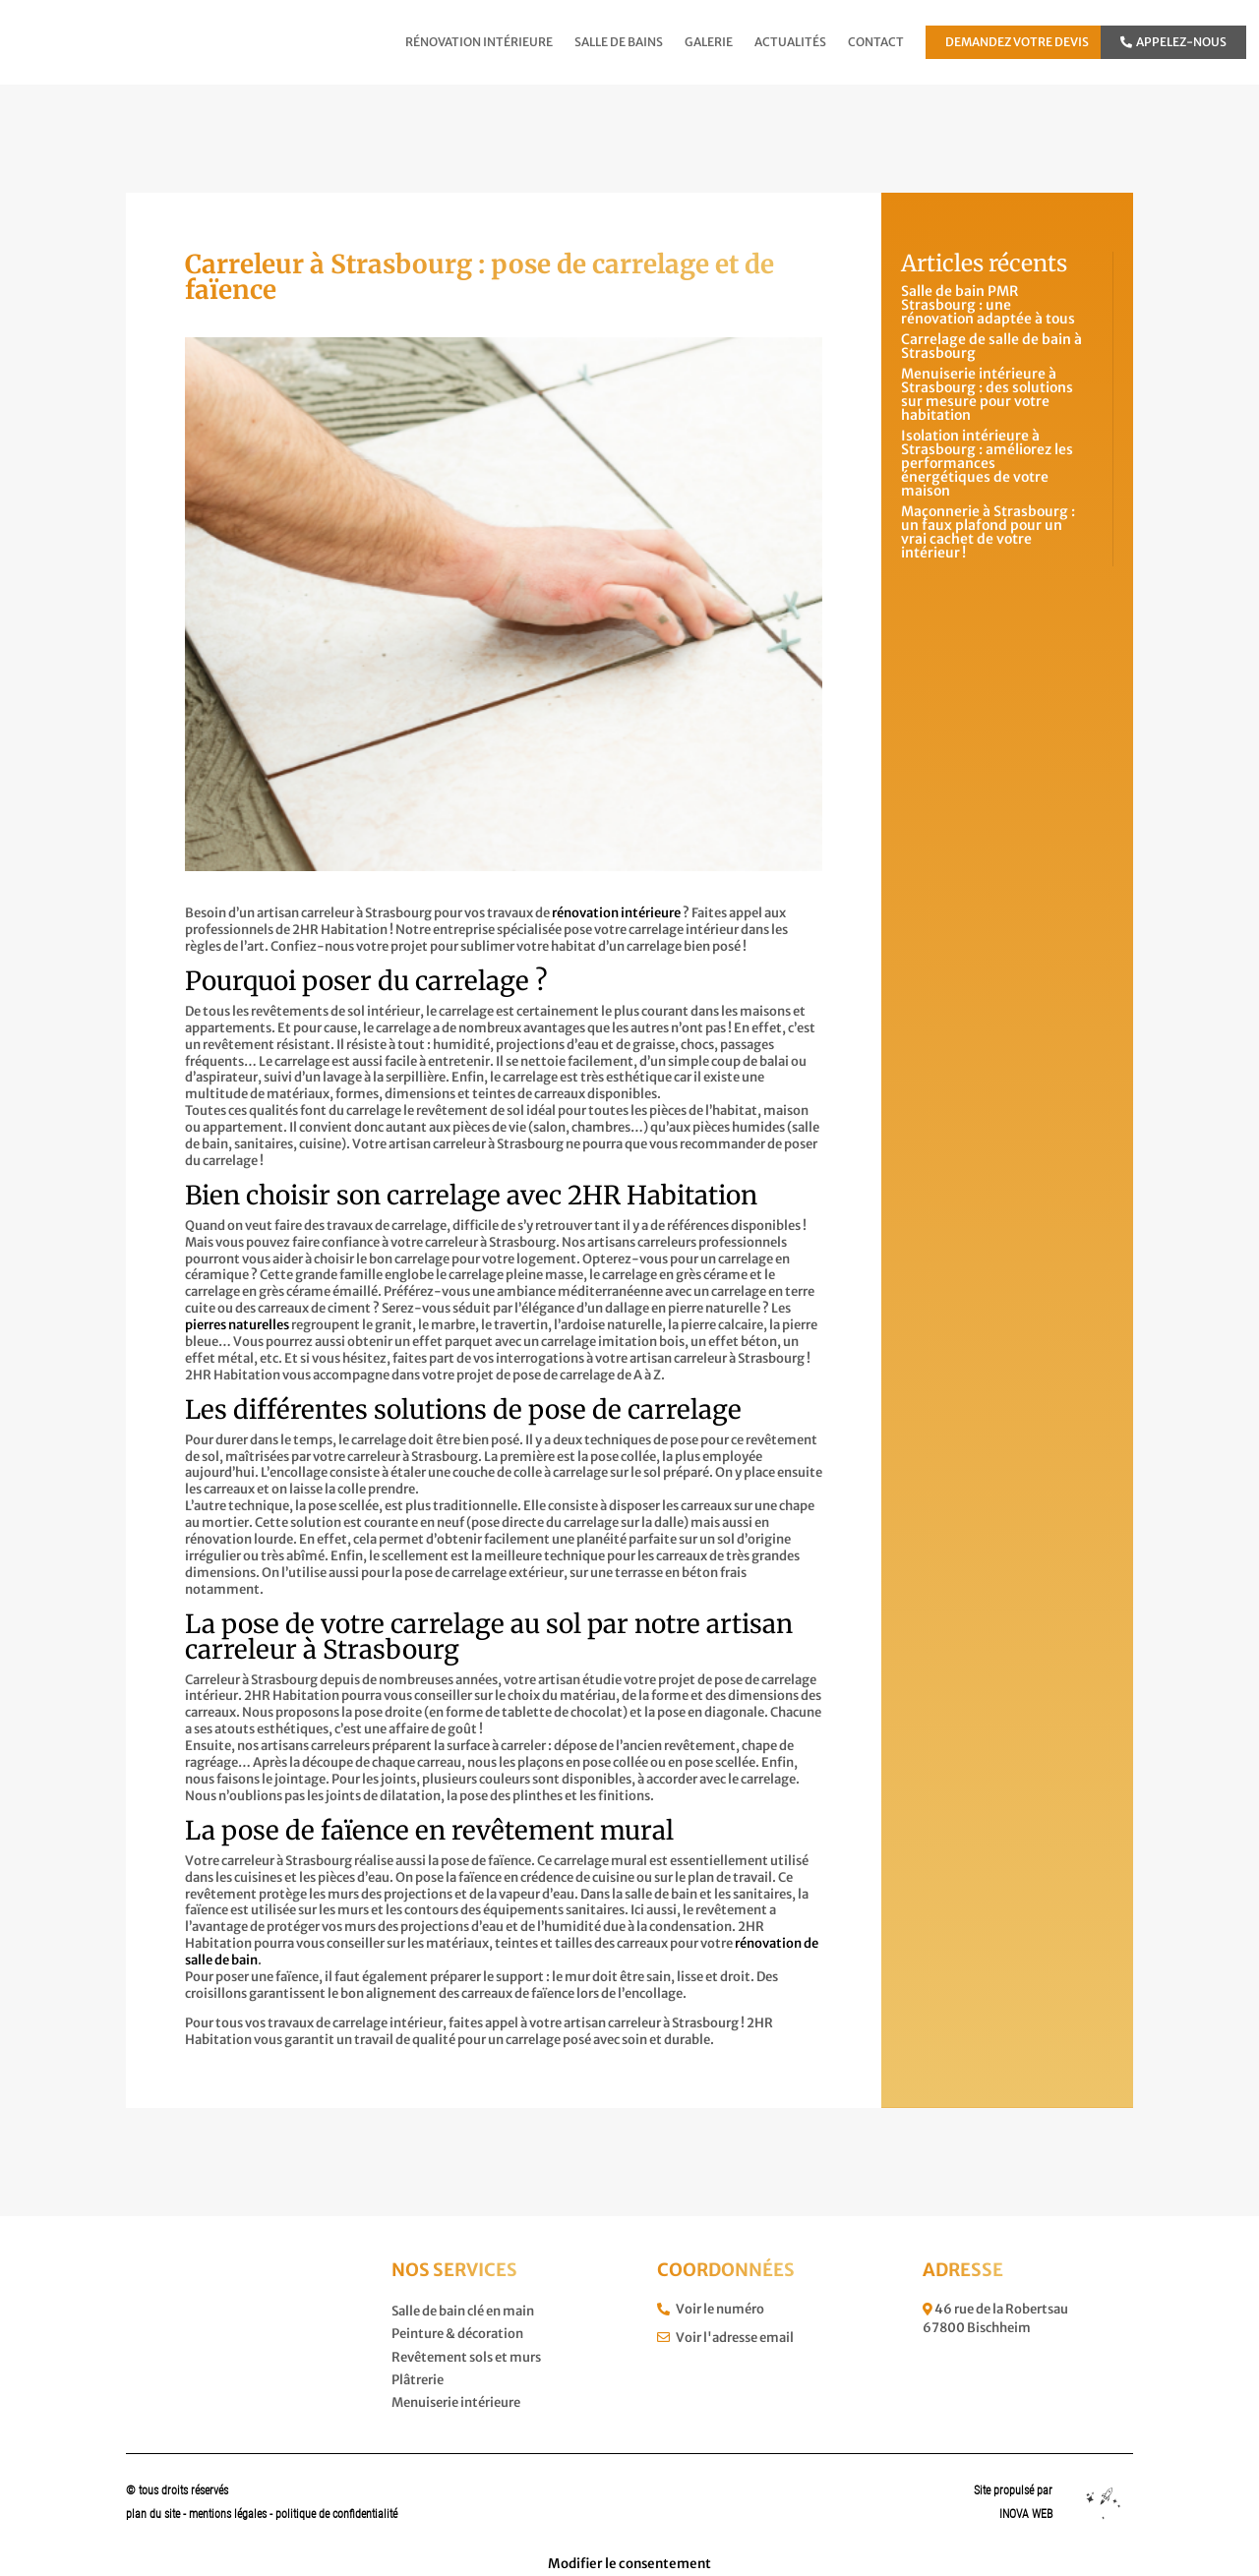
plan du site (153, 2514)
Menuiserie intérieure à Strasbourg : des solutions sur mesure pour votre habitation (987, 394)
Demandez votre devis (1017, 41)
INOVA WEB (1025, 2514)
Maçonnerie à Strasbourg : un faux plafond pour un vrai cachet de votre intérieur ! (988, 531)
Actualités (790, 41)
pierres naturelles (237, 1325)
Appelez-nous (1173, 41)
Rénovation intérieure (479, 41)
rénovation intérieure (616, 913)
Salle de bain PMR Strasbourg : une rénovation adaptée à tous (988, 304)
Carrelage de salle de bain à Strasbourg (991, 346)
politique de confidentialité (336, 2514)
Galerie (709, 41)
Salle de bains (618, 41)
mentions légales (229, 2514)
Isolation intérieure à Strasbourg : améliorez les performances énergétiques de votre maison (987, 463)
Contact (876, 41)
